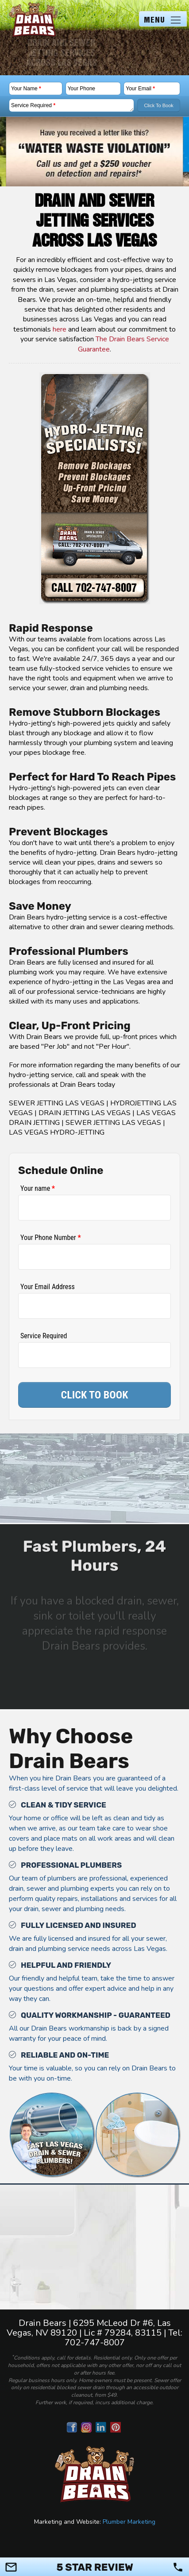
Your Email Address (47, 1286)
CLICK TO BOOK (94, 1395)
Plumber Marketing (129, 2522)
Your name (37, 1188)
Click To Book (158, 105)
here (59, 329)
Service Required (33, 105)
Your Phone (81, 88)
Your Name (26, 88)
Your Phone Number (50, 1237)
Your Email (140, 88)
